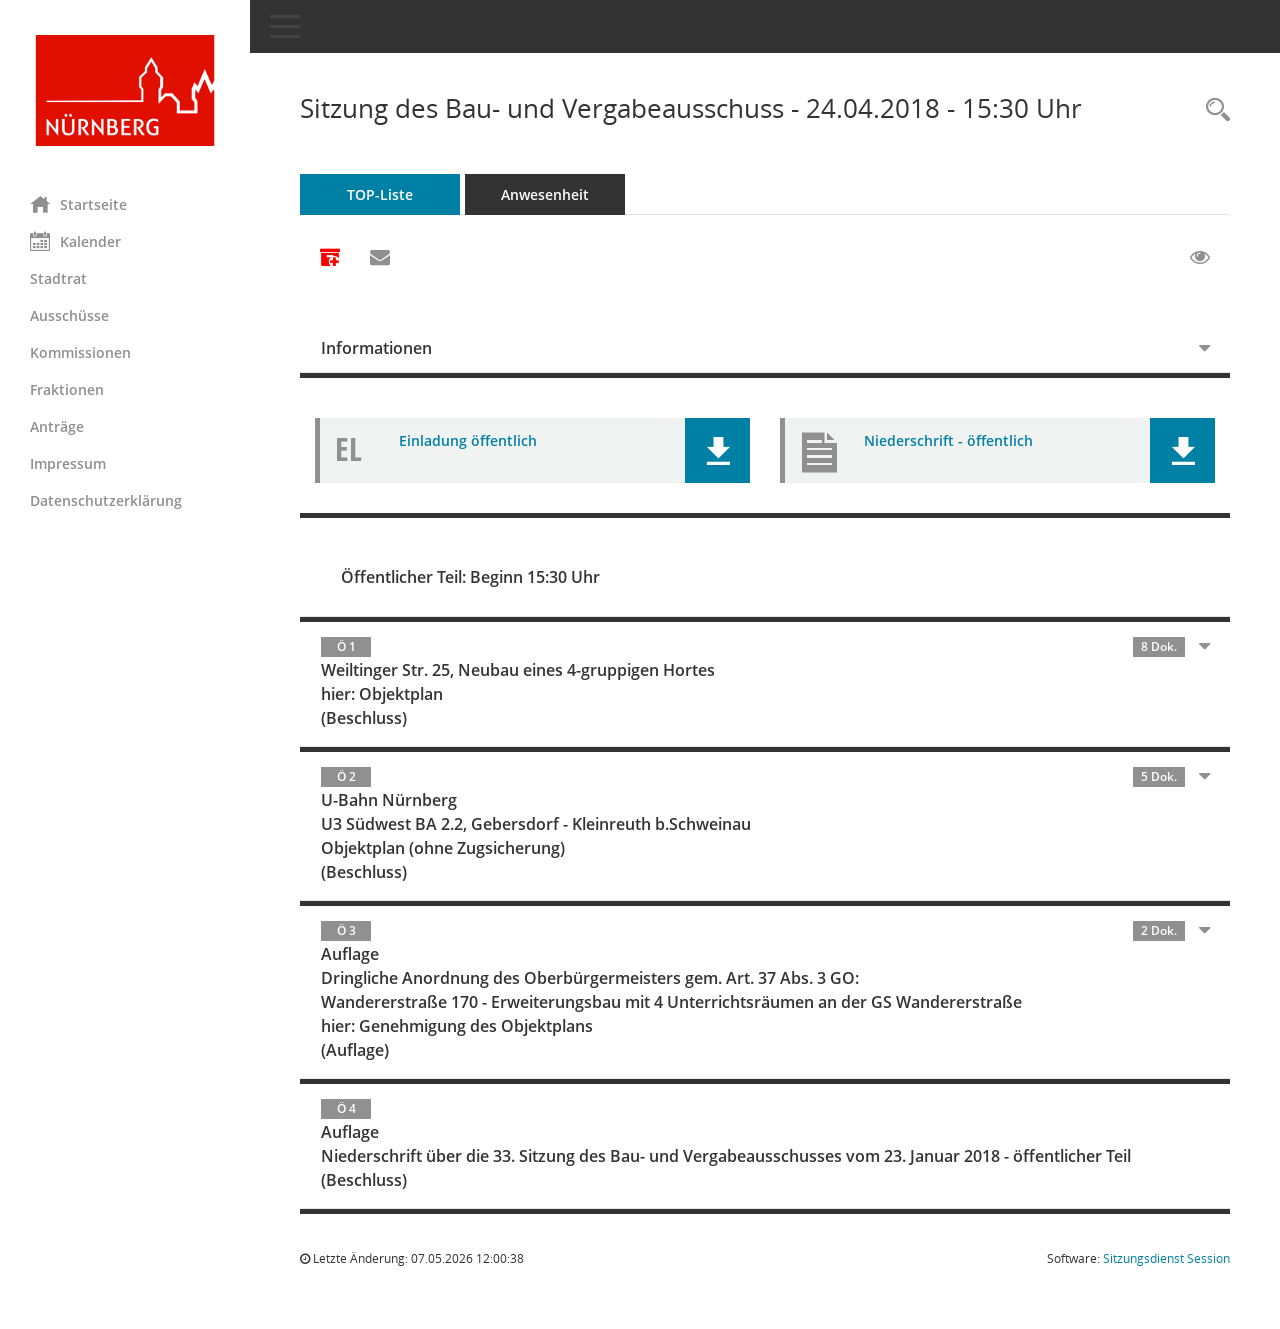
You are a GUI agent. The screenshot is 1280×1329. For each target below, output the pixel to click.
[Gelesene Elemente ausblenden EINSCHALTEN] (1200, 258)
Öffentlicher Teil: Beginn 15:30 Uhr (470, 577)
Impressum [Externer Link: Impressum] (68, 463)
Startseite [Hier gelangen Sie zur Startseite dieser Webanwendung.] (78, 204)
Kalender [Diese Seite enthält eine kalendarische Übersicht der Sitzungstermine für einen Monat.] (75, 241)
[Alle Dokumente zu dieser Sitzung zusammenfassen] (330, 259)
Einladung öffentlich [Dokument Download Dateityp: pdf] (468, 440)
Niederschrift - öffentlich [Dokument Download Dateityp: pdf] (948, 440)
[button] (717, 450)
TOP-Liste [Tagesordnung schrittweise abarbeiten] (380, 194)
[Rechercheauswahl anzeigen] (1213, 110)
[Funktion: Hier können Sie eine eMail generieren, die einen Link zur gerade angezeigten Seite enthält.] (380, 258)
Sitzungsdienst (1166, 1258)
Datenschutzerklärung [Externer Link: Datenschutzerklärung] (106, 500)
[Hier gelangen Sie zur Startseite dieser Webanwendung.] (125, 90)
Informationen (376, 348)
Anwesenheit (545, 194)
